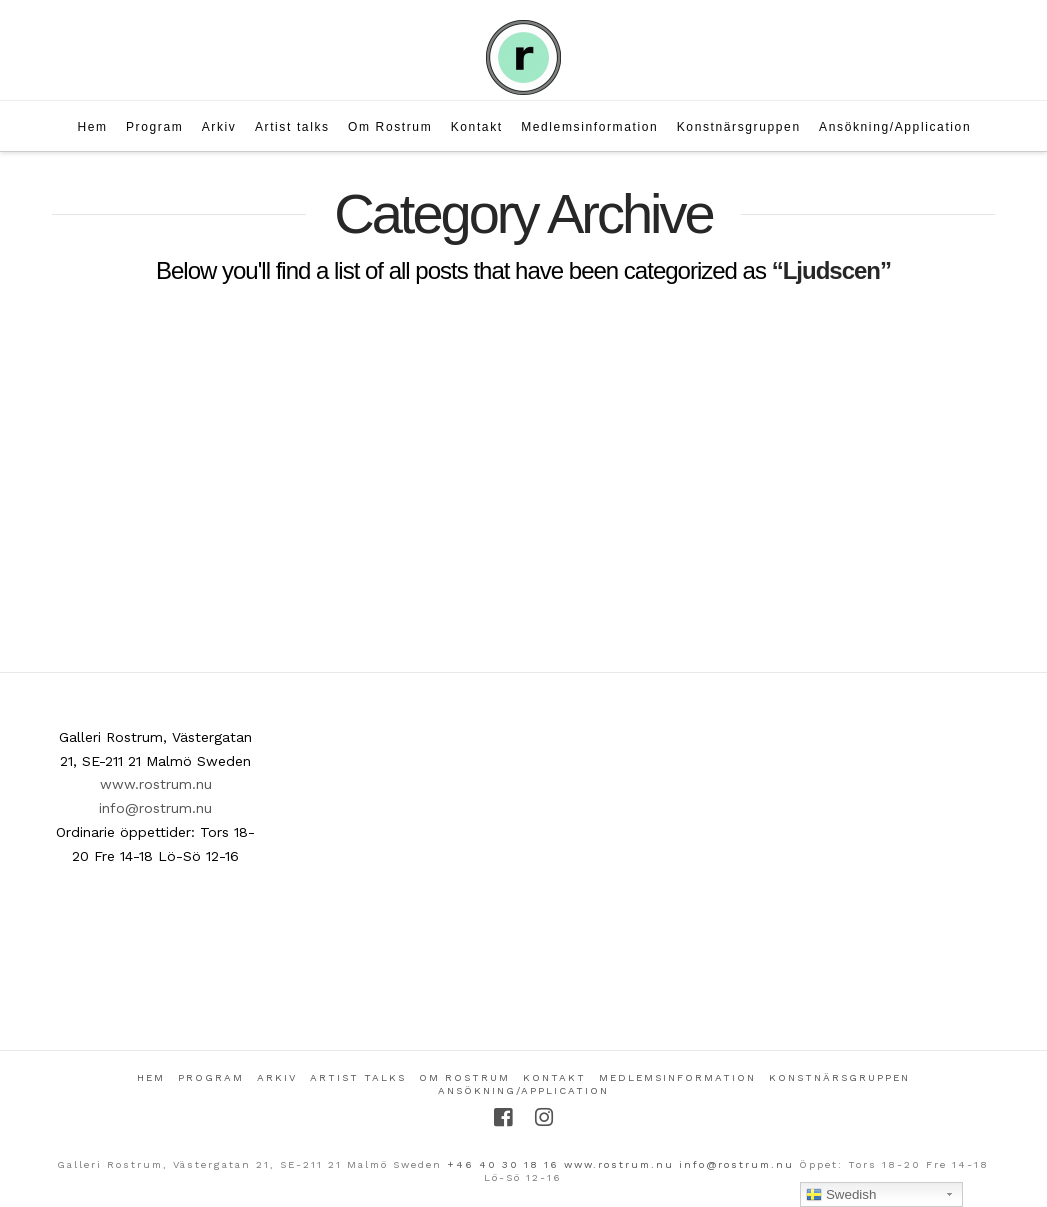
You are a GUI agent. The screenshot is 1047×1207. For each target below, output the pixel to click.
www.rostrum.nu (156, 784)
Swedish (841, 1195)
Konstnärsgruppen (839, 1077)
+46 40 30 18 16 (503, 1164)
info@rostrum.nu (155, 808)
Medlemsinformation (677, 1077)
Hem (151, 1077)
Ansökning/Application (523, 1090)
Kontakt (554, 1077)
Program (211, 1077)
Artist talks (358, 1077)
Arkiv (277, 1077)
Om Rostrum (464, 1077)
